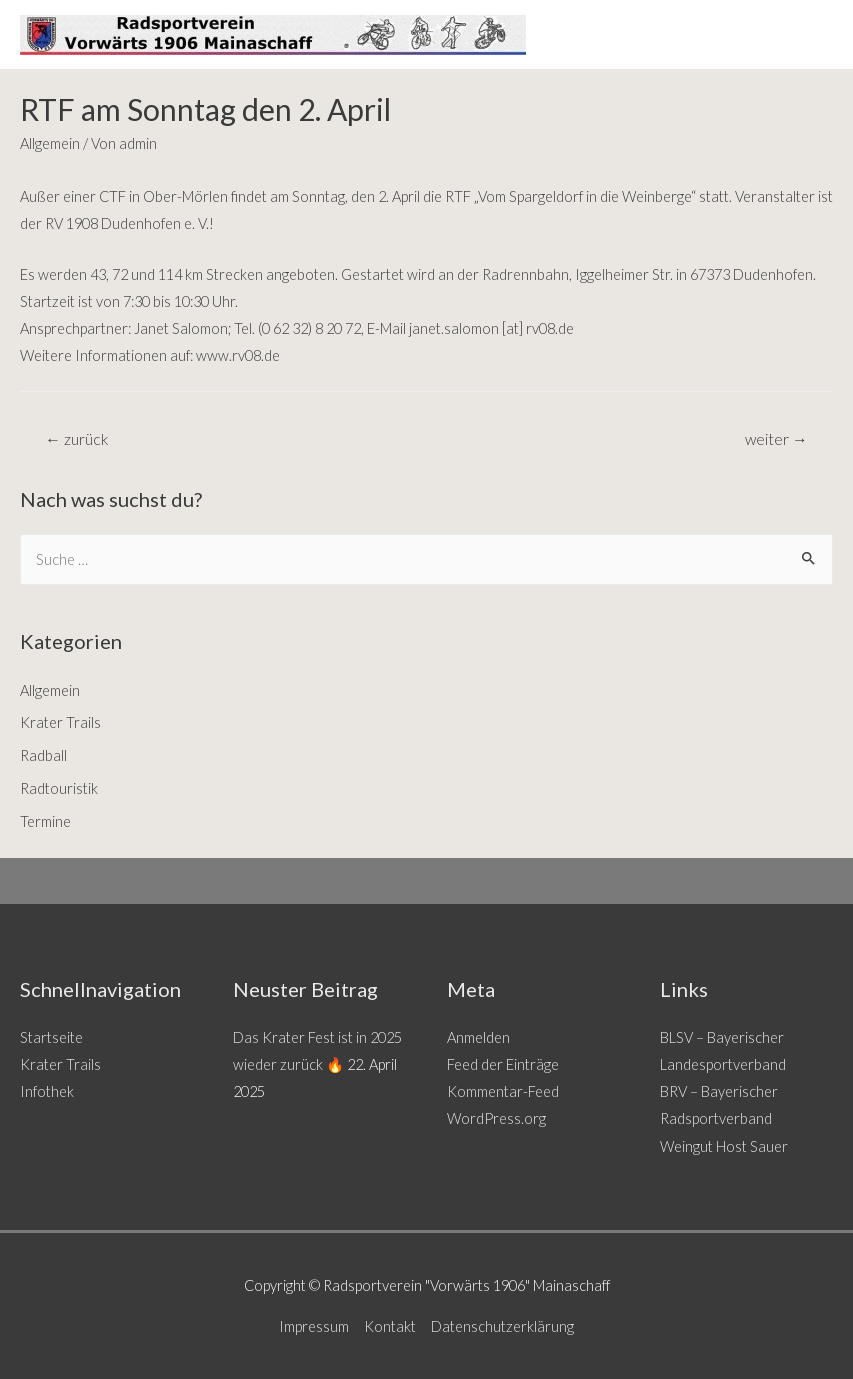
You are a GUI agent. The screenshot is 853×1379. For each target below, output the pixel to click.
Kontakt (390, 1326)
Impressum (314, 1326)
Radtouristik (59, 788)
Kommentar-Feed (503, 1091)
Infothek (47, 1091)
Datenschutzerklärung (502, 1326)
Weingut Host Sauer (724, 1146)
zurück (76, 439)
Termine (45, 821)
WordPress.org (496, 1118)
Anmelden (478, 1037)
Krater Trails (60, 722)
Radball (43, 755)
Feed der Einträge (503, 1064)
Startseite (51, 1037)
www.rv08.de (238, 355)
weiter (776, 439)
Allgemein (50, 143)
